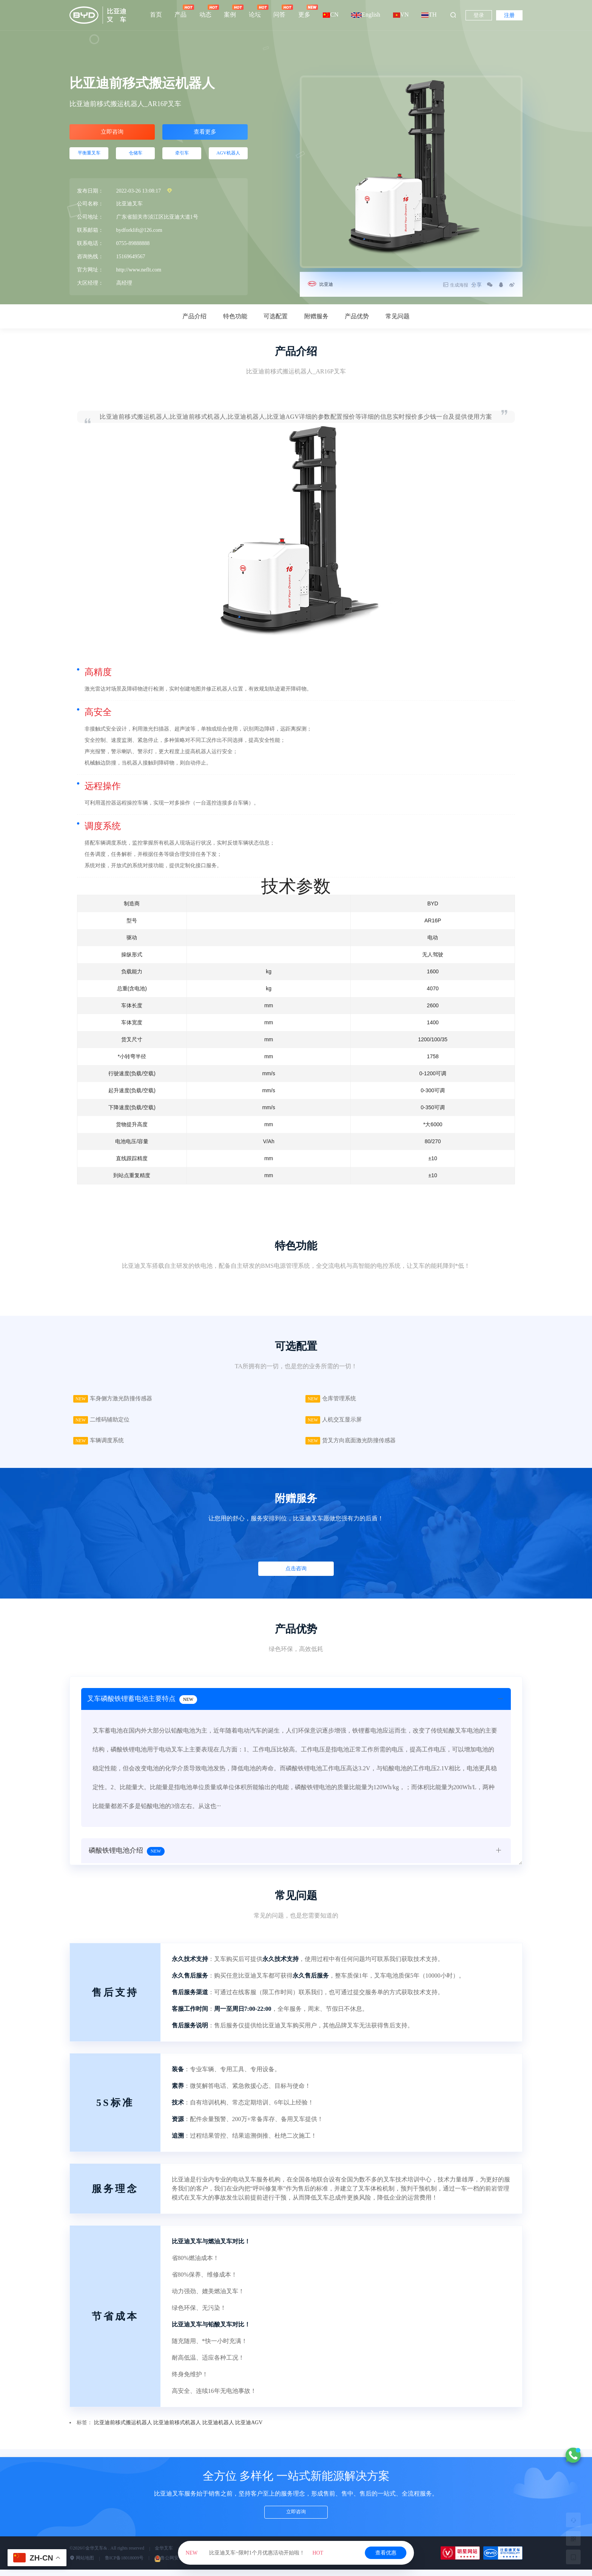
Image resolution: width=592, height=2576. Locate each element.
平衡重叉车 (89, 158)
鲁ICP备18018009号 (124, 2564)
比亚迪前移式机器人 (177, 2429)
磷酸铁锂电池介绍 (127, 1860)
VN (401, 14)
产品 (180, 11)
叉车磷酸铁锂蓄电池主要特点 (144, 1707)
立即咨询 (112, 133)
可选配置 (276, 316)
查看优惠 (385, 2553)
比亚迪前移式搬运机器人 (123, 2429)
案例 (230, 11)
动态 (205, 11)
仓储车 (135, 158)
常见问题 (397, 316)
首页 (156, 14)
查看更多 (205, 133)
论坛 (255, 11)
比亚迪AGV (248, 2429)
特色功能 (235, 316)
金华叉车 (164, 2555)
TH (428, 14)
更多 (304, 11)
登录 (478, 15)
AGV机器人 (228, 158)
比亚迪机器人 (218, 2429)
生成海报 (446, 285)
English (365, 14)
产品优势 (357, 316)
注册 (509, 15)
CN (330, 14)
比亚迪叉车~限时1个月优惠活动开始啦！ (254, 2553)
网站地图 (81, 2564)
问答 (279, 11)
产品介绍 (194, 316)
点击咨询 (296, 1575)
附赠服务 (316, 316)
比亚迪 (327, 284)
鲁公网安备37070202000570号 (186, 2564)
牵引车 (182, 158)
